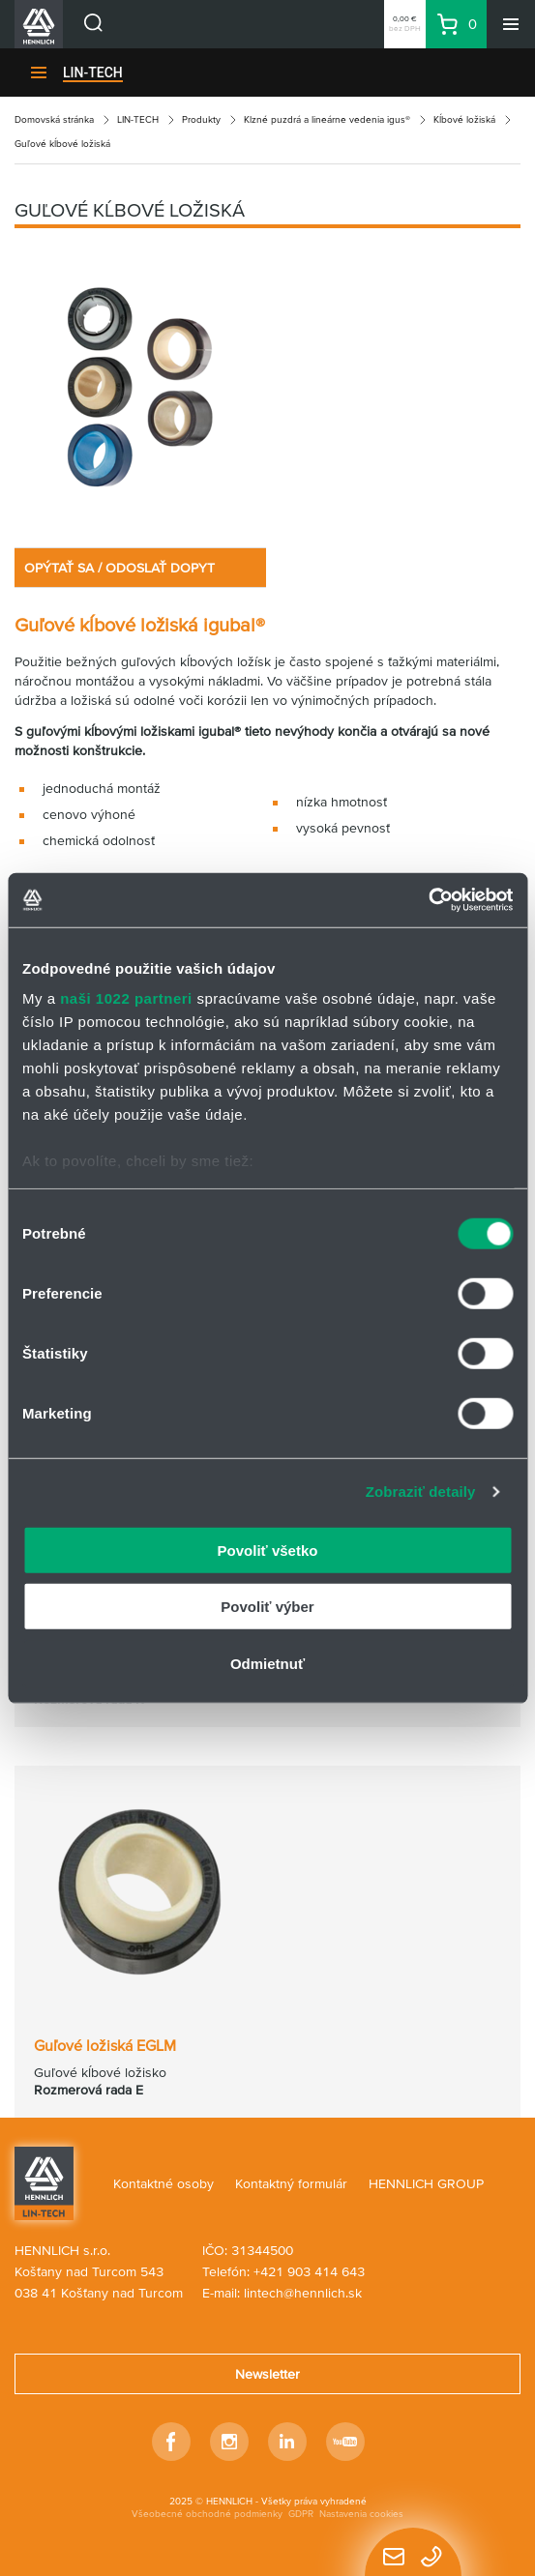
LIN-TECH (93, 72)
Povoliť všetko (268, 1549)
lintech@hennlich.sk (303, 2292)
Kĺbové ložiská (464, 119)
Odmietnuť (267, 1662)
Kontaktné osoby (163, 2183)
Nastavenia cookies (361, 2513)
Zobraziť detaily (421, 1491)
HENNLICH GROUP (426, 2183)
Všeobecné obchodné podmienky (207, 2513)
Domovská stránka (54, 119)
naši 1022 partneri (126, 998)
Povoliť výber (267, 1606)
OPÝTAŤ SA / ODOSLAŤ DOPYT (119, 567)
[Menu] (511, 24)
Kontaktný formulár (291, 2183)
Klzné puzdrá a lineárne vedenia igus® (327, 119)
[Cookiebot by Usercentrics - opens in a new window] (428, 900)
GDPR (300, 2513)
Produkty (201, 119)
